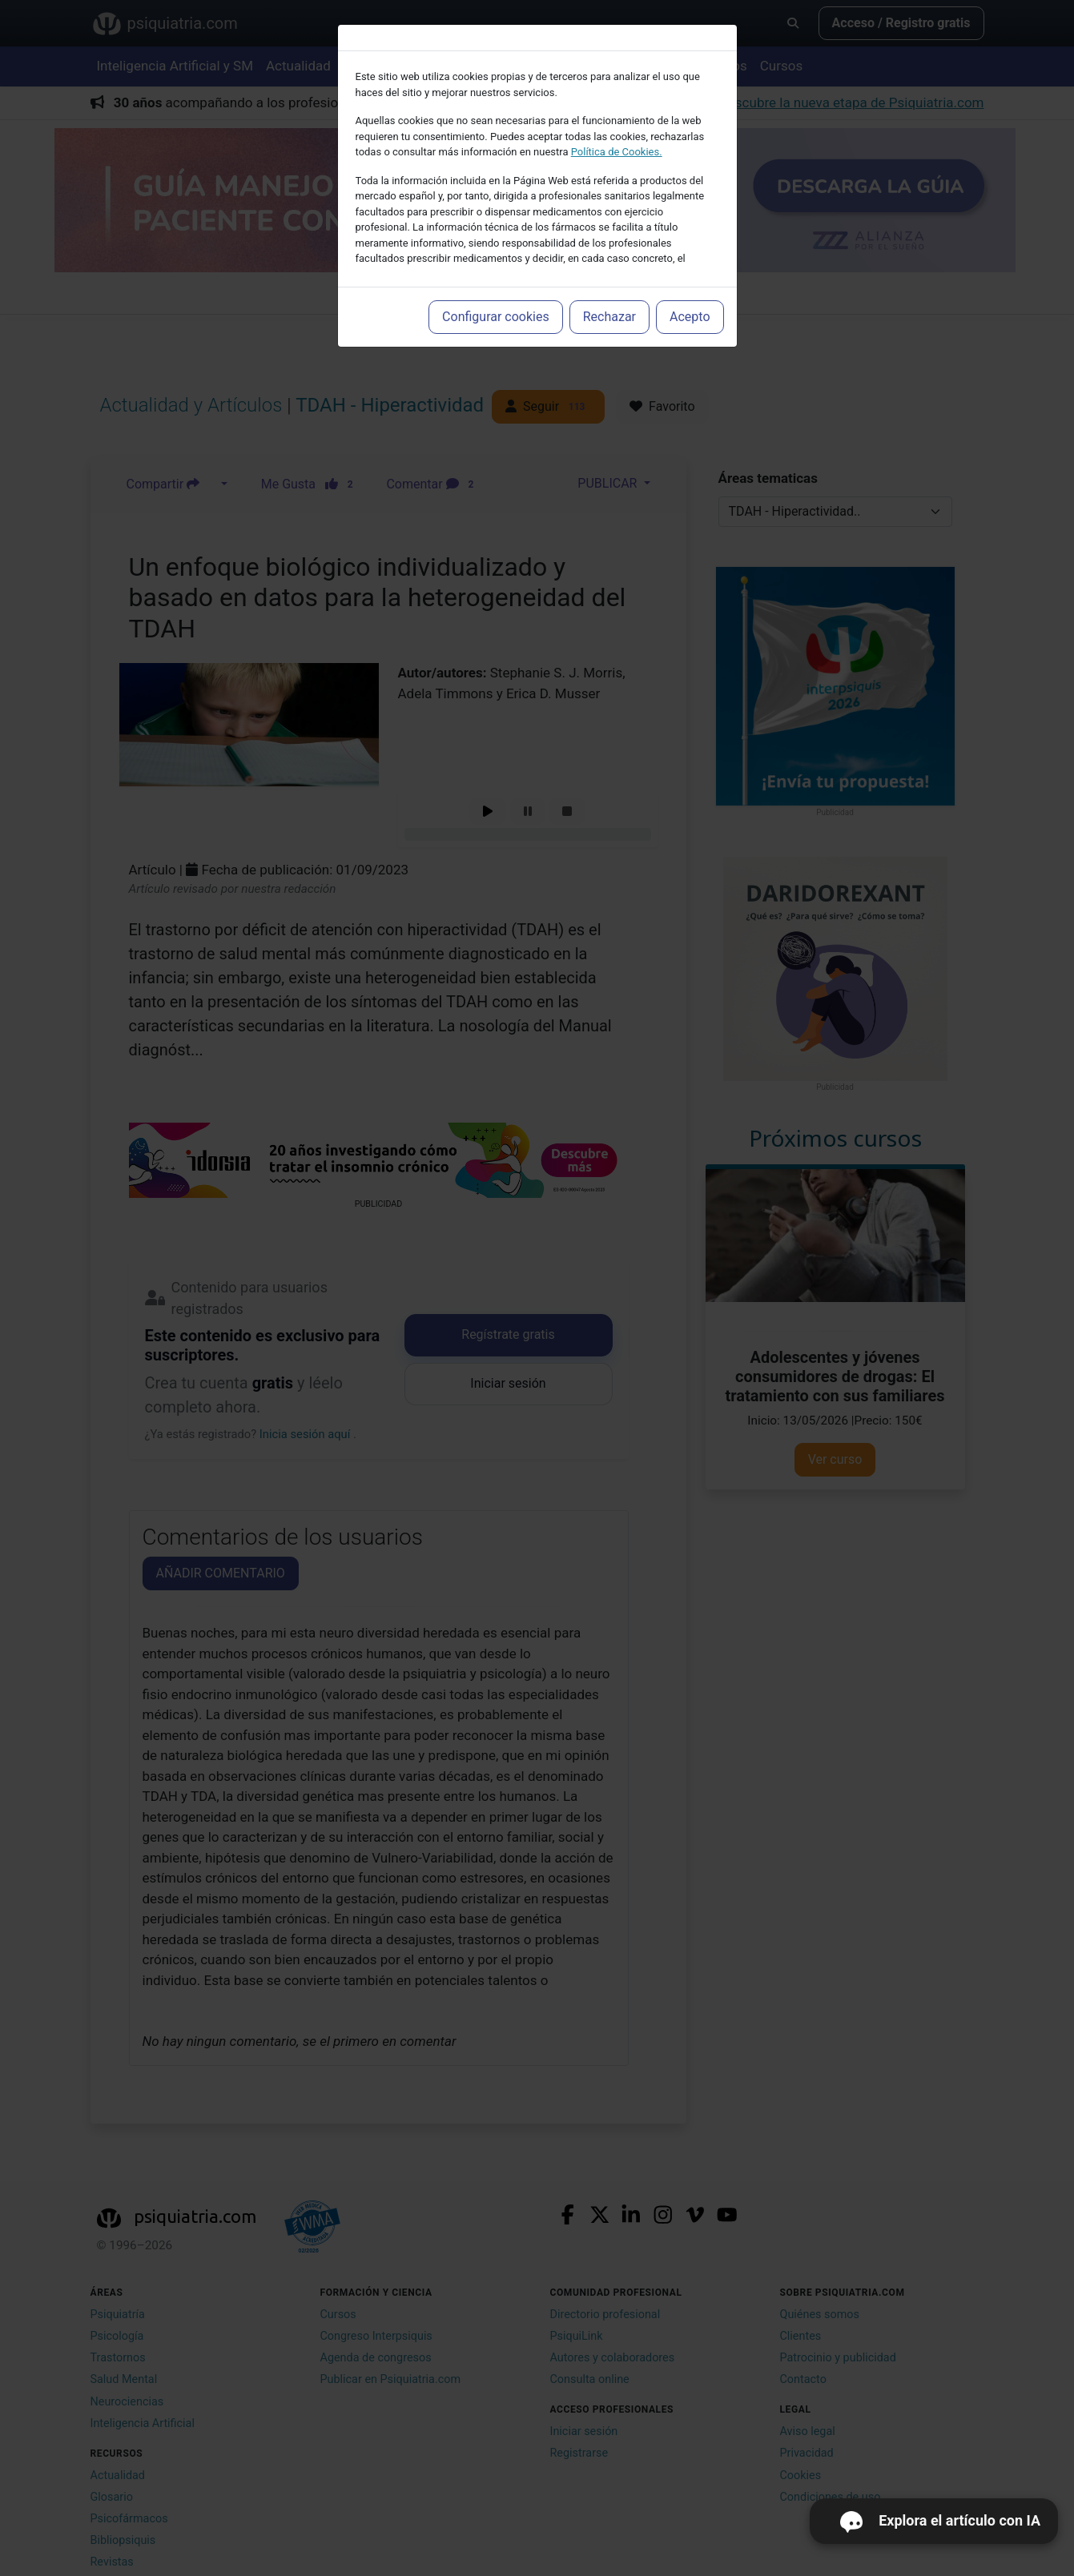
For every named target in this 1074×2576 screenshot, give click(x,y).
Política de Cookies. (616, 152)
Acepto (690, 316)
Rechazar (609, 316)
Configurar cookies (495, 316)
